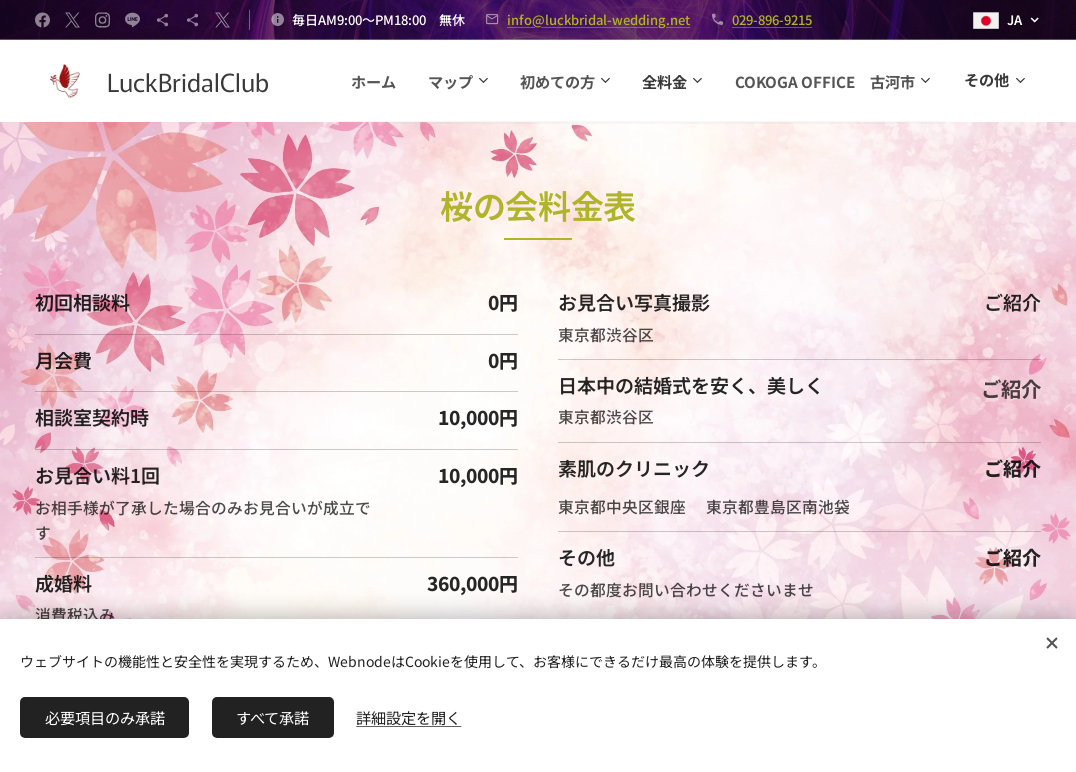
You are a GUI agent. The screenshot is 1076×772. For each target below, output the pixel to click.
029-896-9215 (772, 19)
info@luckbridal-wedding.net (598, 19)
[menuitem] (590, 81)
